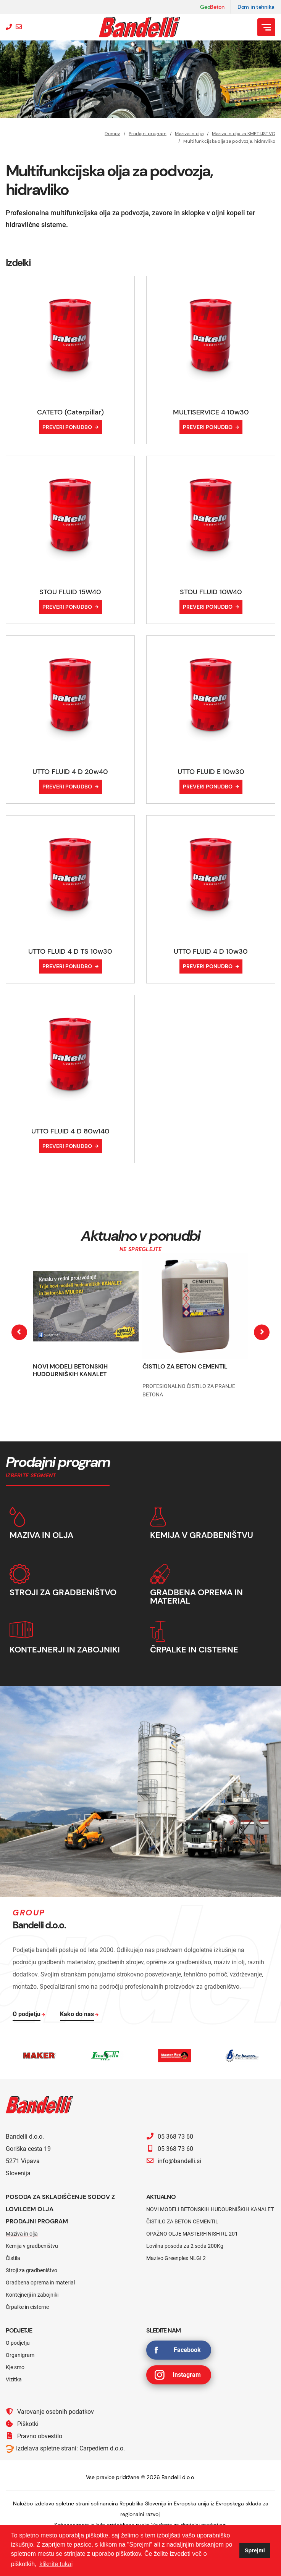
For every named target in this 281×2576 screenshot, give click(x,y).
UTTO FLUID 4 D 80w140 (70, 1131)
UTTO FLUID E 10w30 (211, 771)
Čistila (13, 2258)
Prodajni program (147, 134)
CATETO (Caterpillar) (70, 412)
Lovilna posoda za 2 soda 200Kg (184, 2246)
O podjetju (18, 2343)
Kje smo (15, 2367)
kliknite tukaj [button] (56, 2564)
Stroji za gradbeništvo (31, 2270)
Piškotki (22, 2424)
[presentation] (19, 1332)
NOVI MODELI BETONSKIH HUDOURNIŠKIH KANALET (70, 1370)
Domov (112, 134)
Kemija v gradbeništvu (32, 2246)
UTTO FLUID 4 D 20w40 (70, 771)
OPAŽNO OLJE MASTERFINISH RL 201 (192, 2234)
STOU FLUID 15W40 (70, 591)
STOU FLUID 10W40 (211, 591)
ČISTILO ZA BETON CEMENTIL (185, 1366)
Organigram (20, 2355)
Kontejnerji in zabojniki (32, 2295)
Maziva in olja (189, 134)
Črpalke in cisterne (27, 2307)
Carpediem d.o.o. (102, 2448)
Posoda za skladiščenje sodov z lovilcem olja (60, 2203)
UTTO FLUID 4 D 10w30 (211, 951)
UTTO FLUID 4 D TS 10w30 (70, 951)
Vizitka (14, 2379)
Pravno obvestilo (34, 2436)
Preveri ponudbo (67, 427)
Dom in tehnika (256, 6)
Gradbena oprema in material (40, 2282)
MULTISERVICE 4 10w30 (211, 412)
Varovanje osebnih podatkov (50, 2411)
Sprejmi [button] (255, 2550)
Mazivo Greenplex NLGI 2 (176, 2258)
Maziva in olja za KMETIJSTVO (243, 134)
